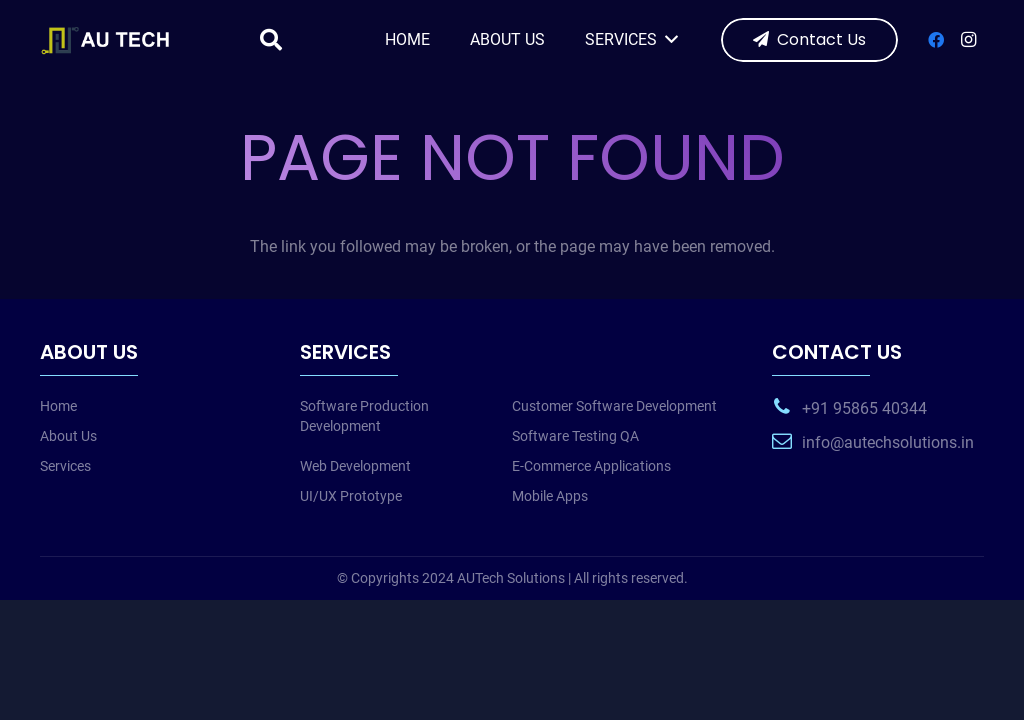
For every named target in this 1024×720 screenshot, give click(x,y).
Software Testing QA (575, 436)
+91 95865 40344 (864, 408)
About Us (68, 436)
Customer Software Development (614, 406)
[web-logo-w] (109, 40)
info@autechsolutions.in (888, 442)
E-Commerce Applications (591, 466)
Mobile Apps (550, 496)
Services (65, 466)
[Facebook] (936, 40)
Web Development (355, 466)
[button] (271, 40)
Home (58, 406)
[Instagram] (968, 40)
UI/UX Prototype (351, 496)
